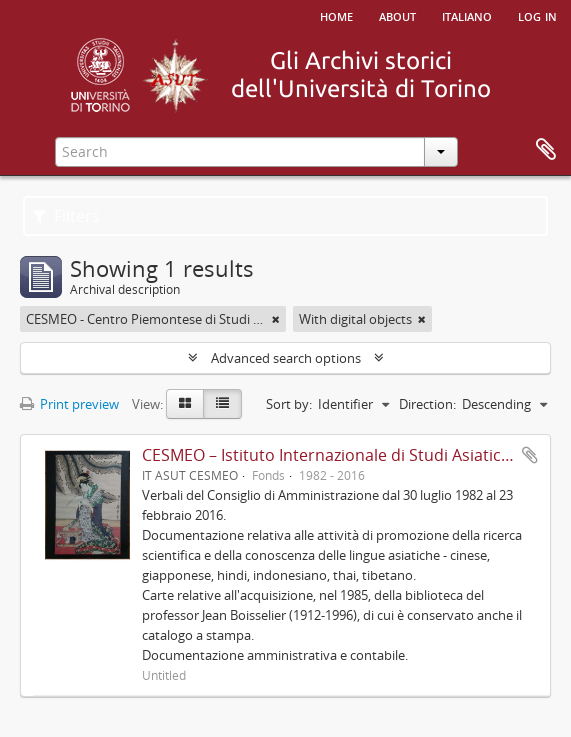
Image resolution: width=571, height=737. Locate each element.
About (397, 15)
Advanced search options (286, 358)
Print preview (69, 404)
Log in (537, 15)
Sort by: (289, 404)
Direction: (427, 404)
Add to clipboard (530, 455)
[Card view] (185, 404)
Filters (66, 216)
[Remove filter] (276, 319)
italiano (467, 15)
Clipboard (546, 150)
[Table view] (222, 404)
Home (336, 15)
